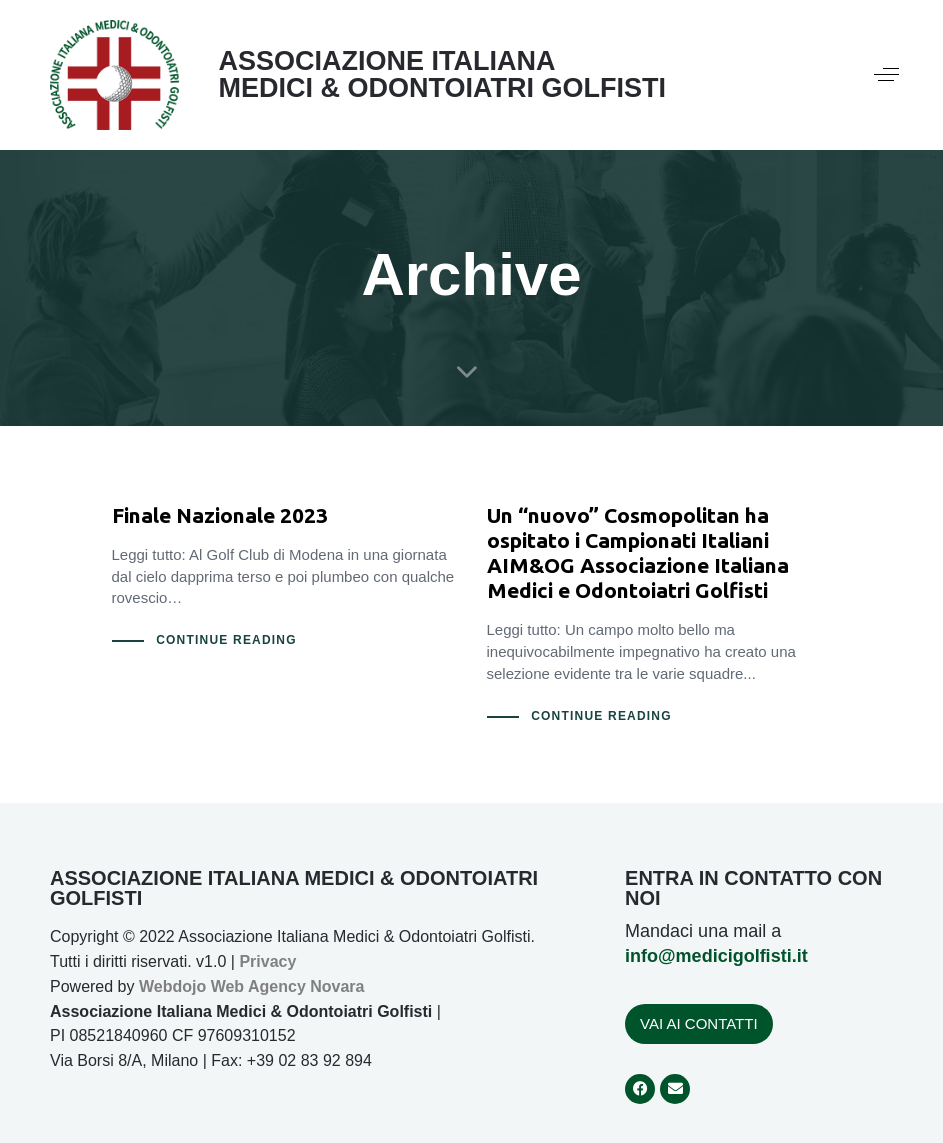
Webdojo (172, 986)
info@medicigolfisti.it (716, 956)
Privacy (267, 961)
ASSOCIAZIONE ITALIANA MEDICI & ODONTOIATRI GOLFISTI (443, 74)
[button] (886, 75)
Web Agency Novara (288, 986)
